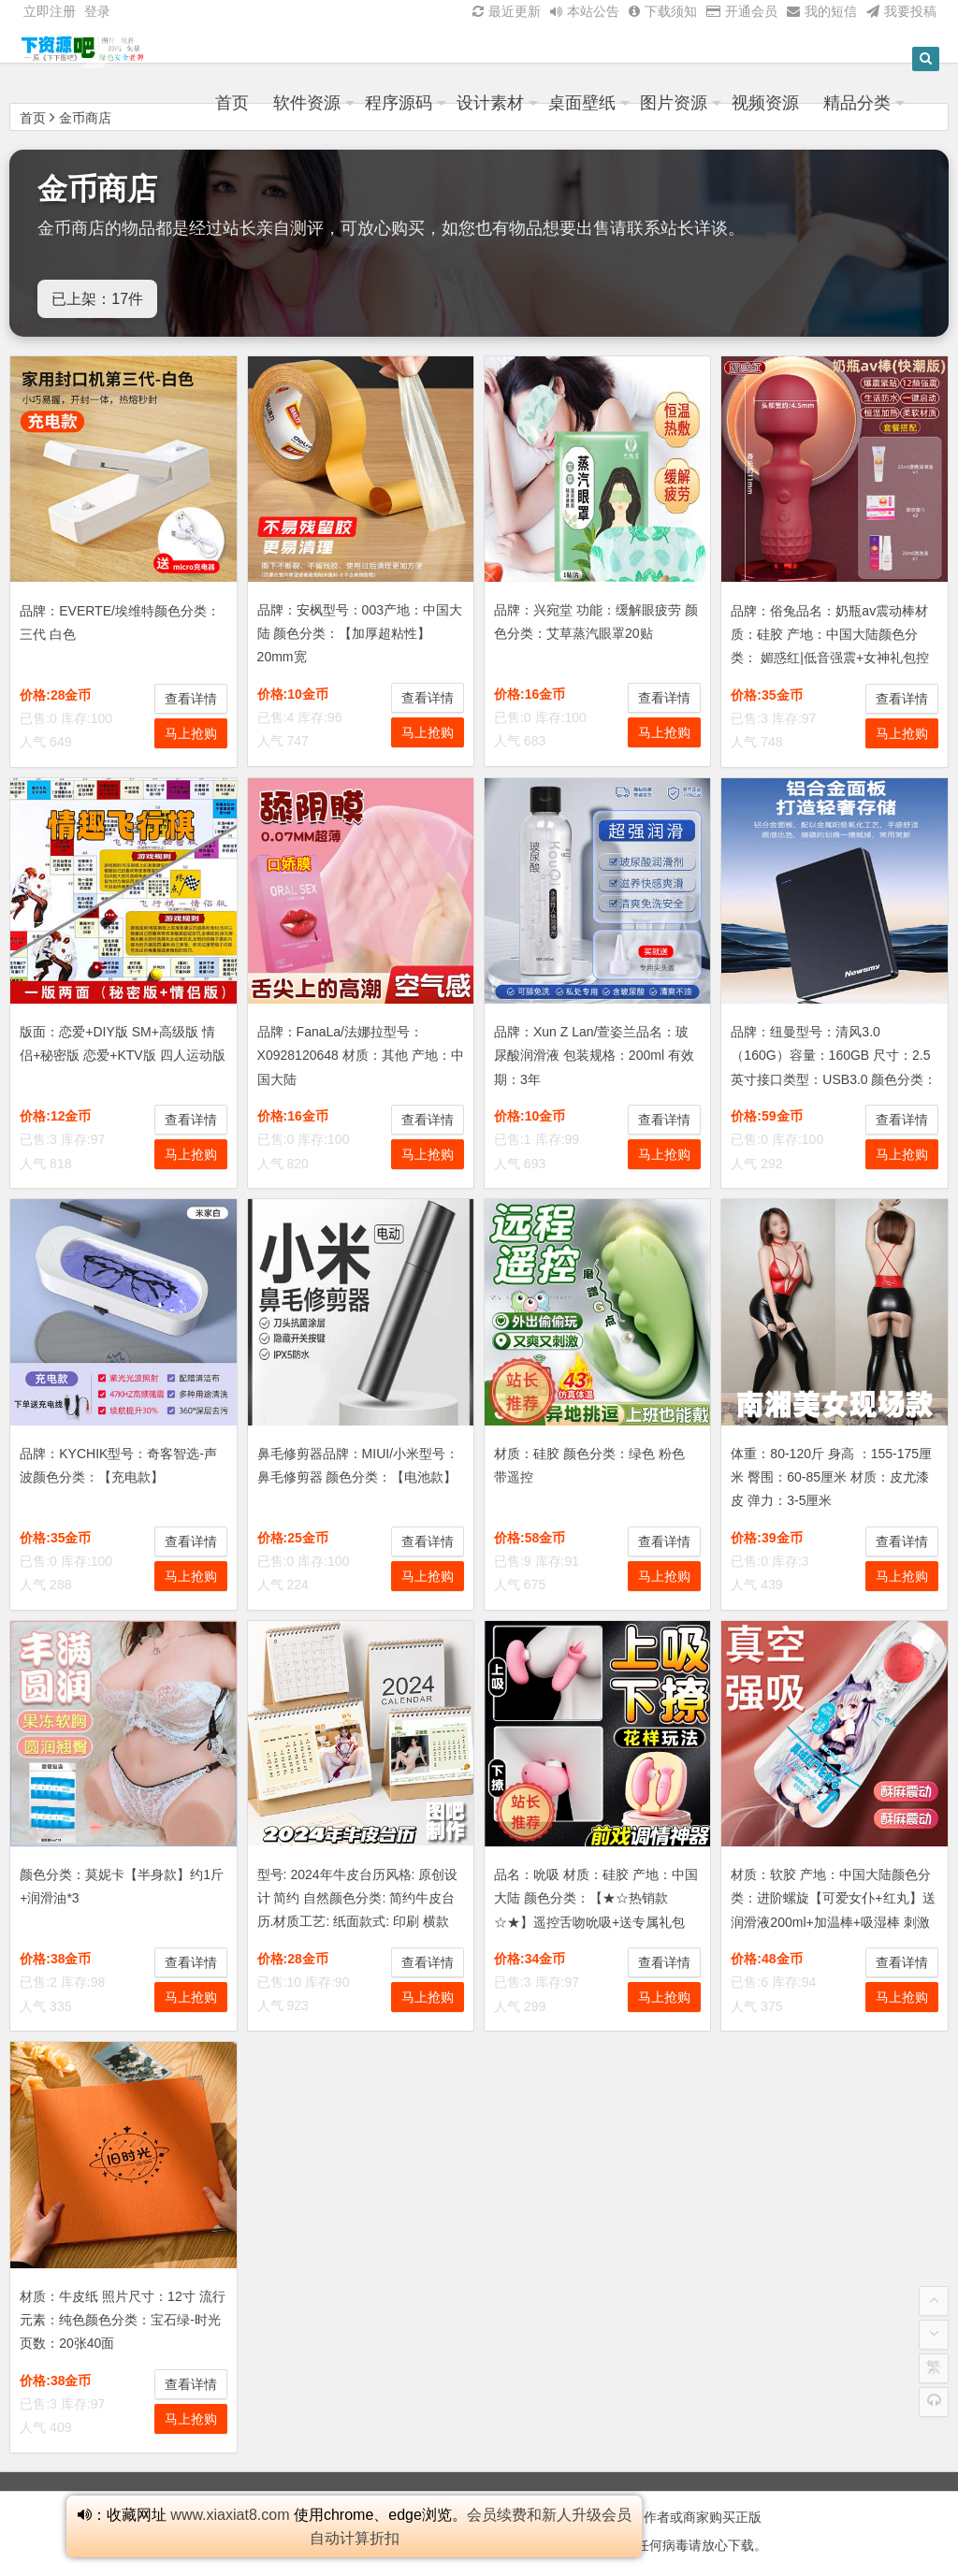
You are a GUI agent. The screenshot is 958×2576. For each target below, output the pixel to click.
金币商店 (85, 117)
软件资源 (352, 105)
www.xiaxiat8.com (229, 2515)
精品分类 (902, 105)
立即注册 (49, 11)
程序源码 (444, 105)
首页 (278, 105)
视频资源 (811, 105)
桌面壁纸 (627, 105)
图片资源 (719, 105)
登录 (97, 11)
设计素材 (536, 105)
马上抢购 (191, 733)
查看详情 (191, 698)
